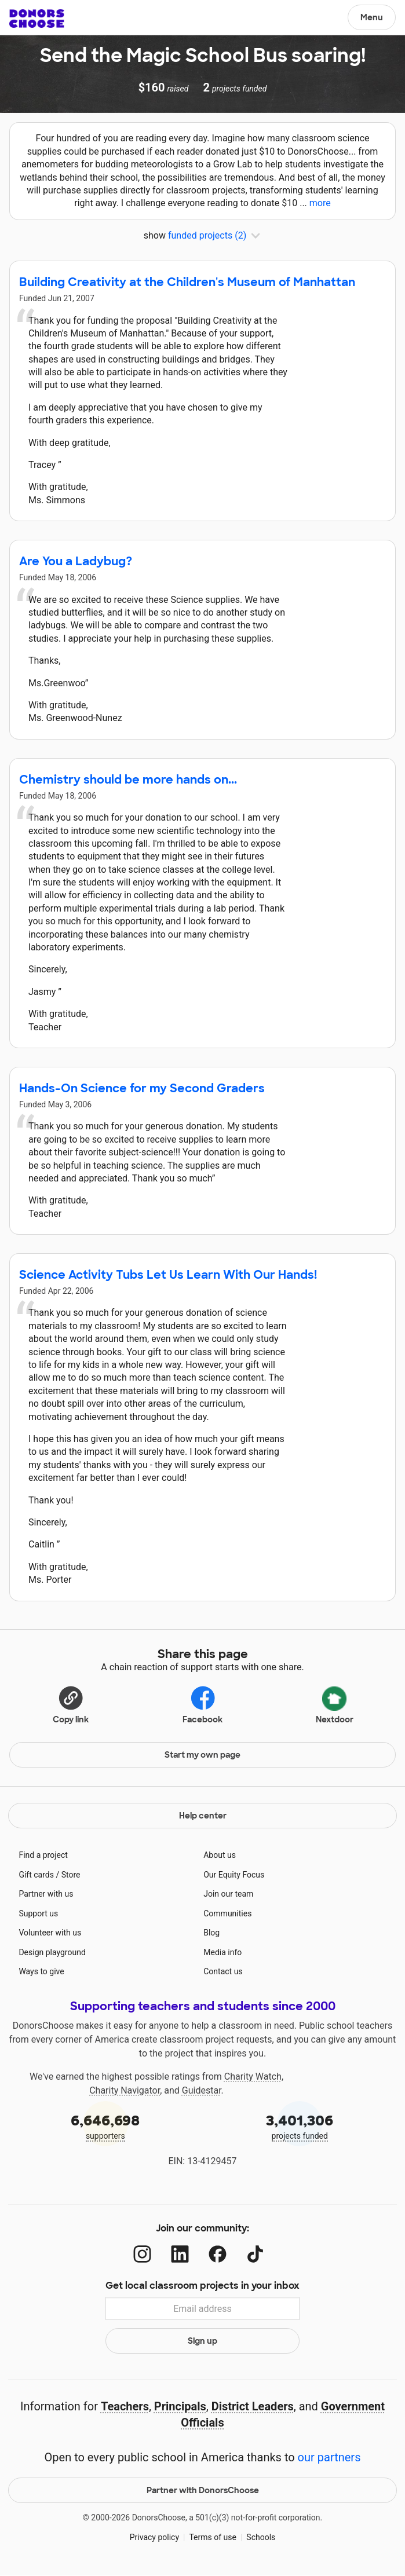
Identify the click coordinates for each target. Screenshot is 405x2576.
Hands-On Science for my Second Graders (142, 1088)
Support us (38, 1913)
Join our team (228, 1893)
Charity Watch (253, 2076)
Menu (371, 17)
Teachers (125, 2406)
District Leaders (252, 2406)
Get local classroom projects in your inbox (202, 2285)
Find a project (43, 1855)
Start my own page (202, 1755)
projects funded (300, 2125)
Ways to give (41, 1971)
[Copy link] (71, 1703)
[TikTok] (255, 2254)
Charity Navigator (124, 2090)
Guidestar (201, 2090)
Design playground (52, 1952)
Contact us (222, 1971)
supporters (105, 2125)
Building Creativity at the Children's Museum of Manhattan (187, 282)
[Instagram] (142, 2254)
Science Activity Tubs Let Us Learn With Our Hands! (168, 1274)
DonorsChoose (36, 18)
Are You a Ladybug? (75, 561)
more (320, 202)
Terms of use (212, 2537)
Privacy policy (154, 2537)
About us (219, 1855)
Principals (180, 2406)
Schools (260, 2537)
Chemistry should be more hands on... (128, 779)
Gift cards (36, 1874)
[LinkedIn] (179, 2254)
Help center (203, 1815)
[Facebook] (217, 2254)
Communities (227, 1913)
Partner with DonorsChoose (203, 2490)
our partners (329, 2457)
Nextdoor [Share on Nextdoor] (334, 1703)
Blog (211, 1932)
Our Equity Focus (233, 1874)
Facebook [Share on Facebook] (202, 1704)
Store (71, 1874)
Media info (222, 1952)
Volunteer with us (50, 1932)
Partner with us (46, 1893)
